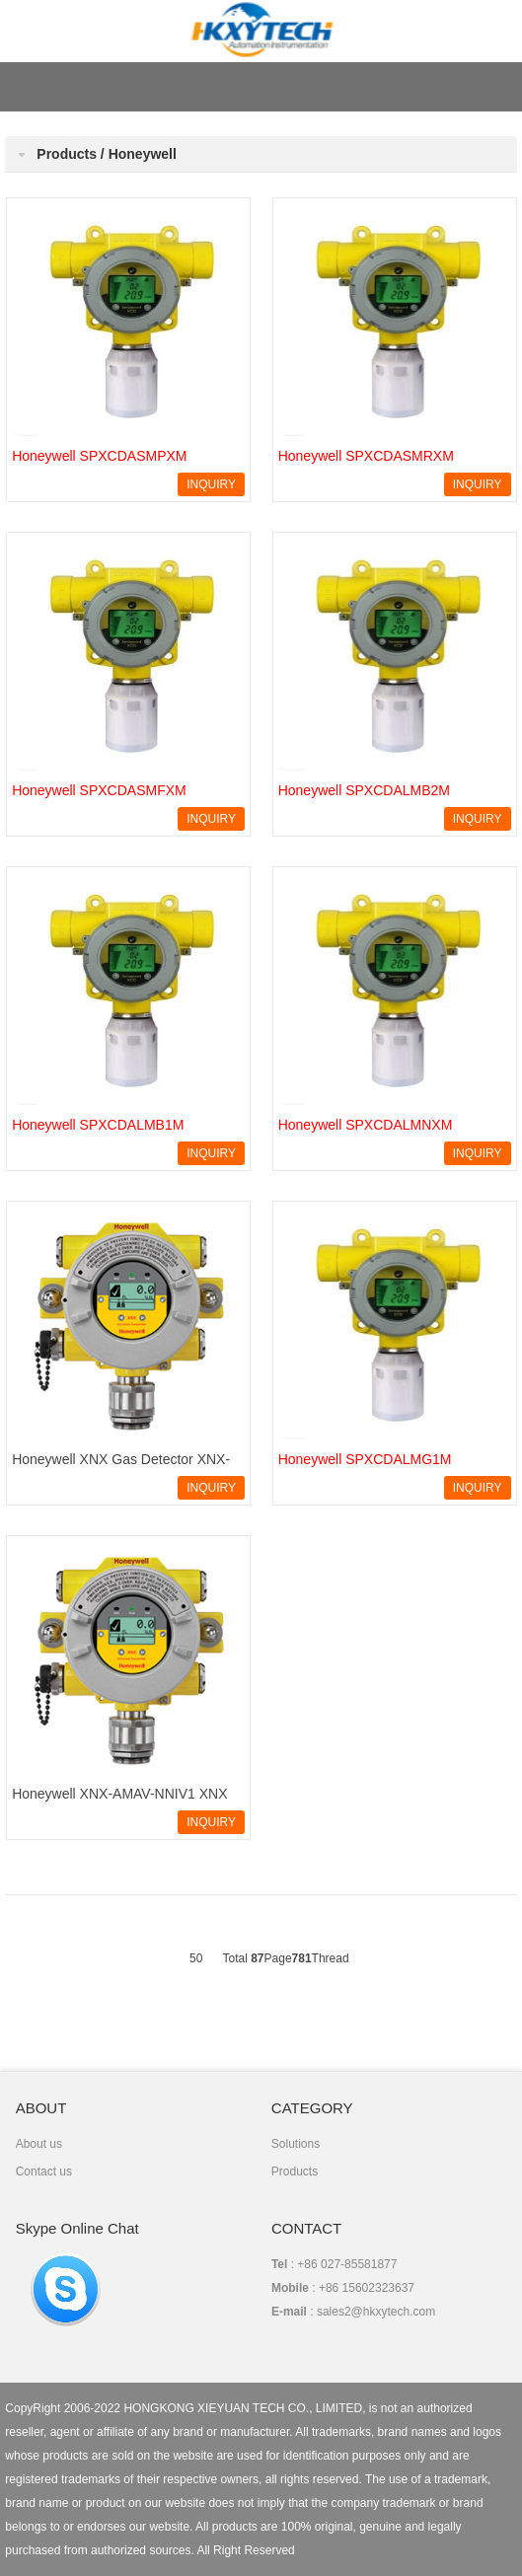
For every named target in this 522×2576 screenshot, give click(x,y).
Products (294, 2171)
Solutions (295, 2144)
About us (39, 2144)
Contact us (44, 2171)
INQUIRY (211, 484)
